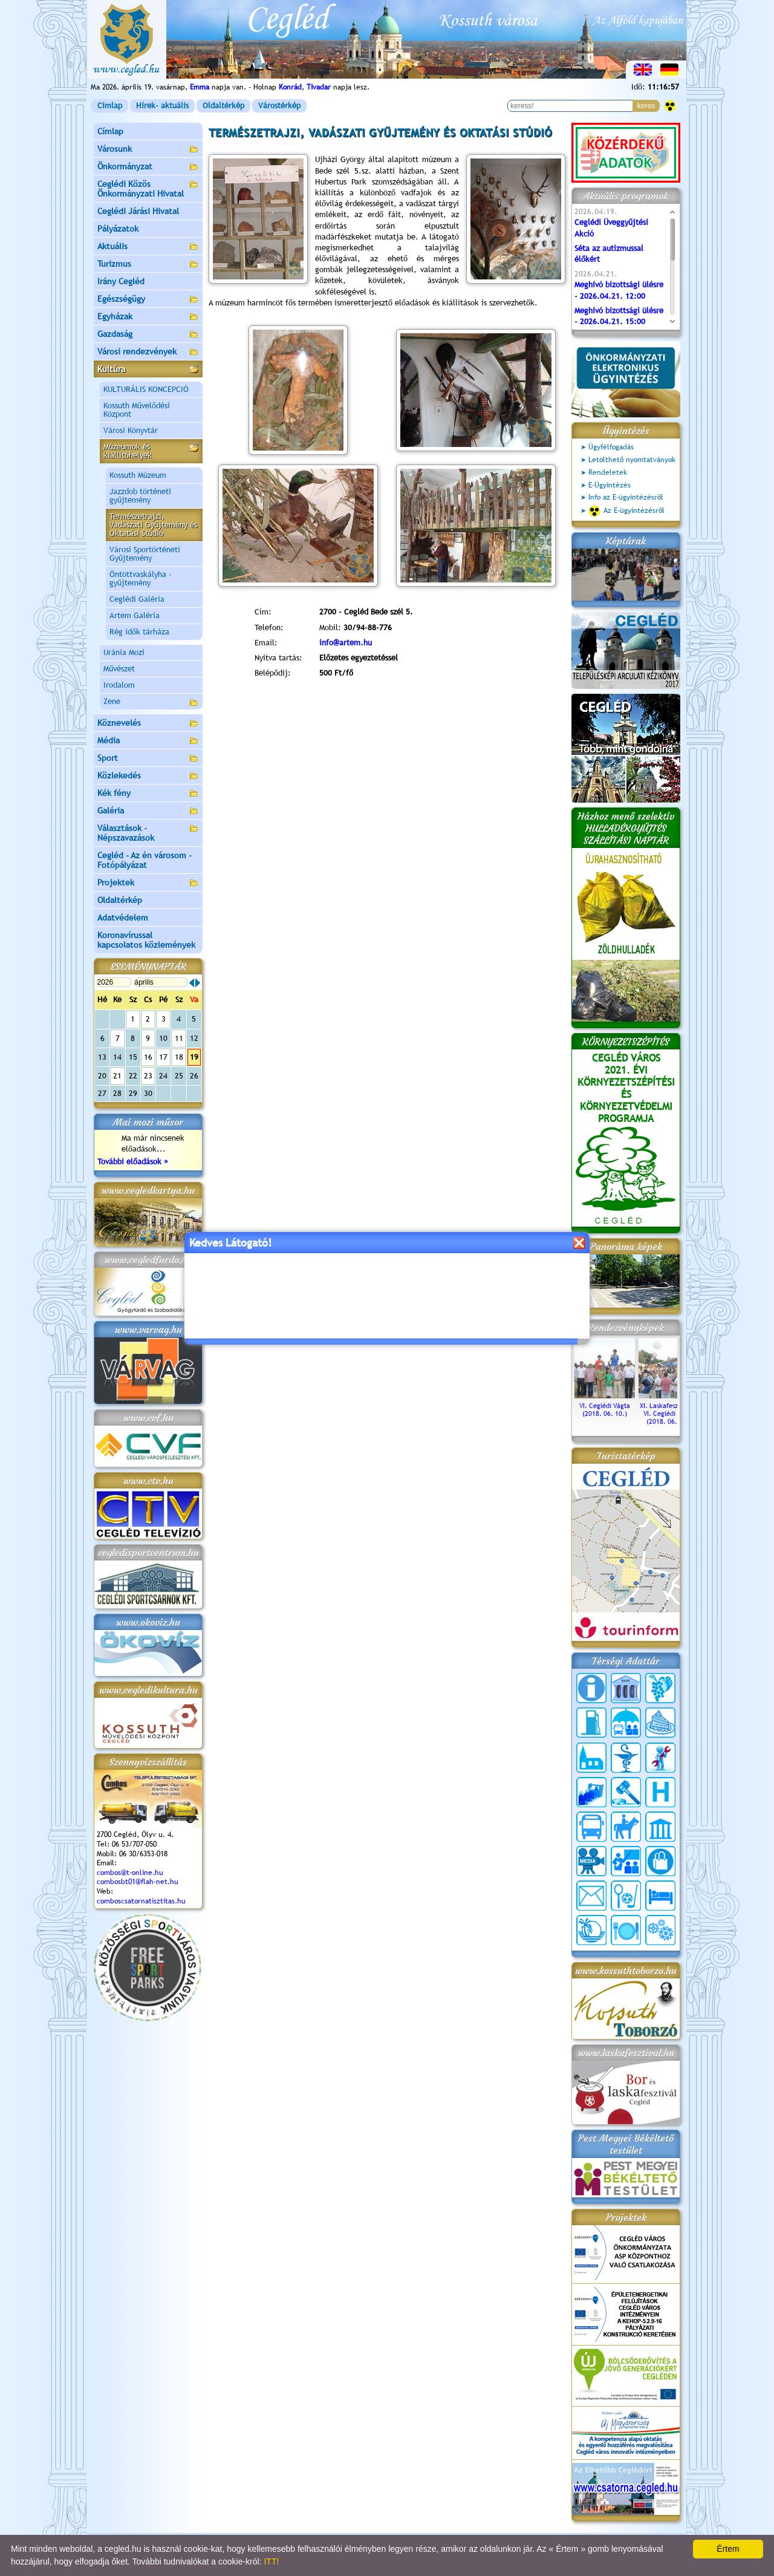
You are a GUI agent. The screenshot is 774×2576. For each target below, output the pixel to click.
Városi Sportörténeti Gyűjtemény (144, 553)
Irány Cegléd (121, 281)
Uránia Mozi (124, 652)
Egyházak (148, 317)
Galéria (148, 811)
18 (179, 1056)
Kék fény (148, 794)
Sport (148, 759)
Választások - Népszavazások (148, 833)
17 (163, 1056)
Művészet (119, 668)
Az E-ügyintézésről (626, 511)
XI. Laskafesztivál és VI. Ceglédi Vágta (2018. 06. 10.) (669, 1409)
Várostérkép (279, 105)
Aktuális (148, 247)
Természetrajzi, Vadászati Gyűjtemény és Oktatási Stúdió (153, 525)
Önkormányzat (148, 167)
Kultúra (148, 370)
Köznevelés (148, 723)
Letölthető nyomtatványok (631, 459)
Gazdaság (148, 335)
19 (194, 1056)
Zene (151, 703)
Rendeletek (607, 472)
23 (148, 1075)
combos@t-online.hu (130, 1872)
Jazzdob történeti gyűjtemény (140, 495)
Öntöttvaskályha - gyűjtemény (140, 578)
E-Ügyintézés (609, 485)
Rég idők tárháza (139, 631)
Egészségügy (148, 299)
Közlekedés (148, 776)
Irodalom (119, 685)
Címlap (109, 105)
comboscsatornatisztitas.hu (141, 1901)
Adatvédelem (122, 917)
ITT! (271, 2561)
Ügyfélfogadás (611, 447)
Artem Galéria (134, 615)
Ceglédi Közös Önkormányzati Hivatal (148, 188)
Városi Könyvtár (130, 430)
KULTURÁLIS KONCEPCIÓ (146, 389)
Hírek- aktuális (162, 105)
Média (148, 741)
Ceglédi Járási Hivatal (138, 211)
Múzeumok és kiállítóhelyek (151, 451)
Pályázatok (117, 228)
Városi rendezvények (148, 352)
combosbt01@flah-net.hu (137, 1881)
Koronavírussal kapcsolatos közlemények (146, 940)
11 (179, 1038)
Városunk (148, 149)
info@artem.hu (345, 642)
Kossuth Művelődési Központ (136, 410)
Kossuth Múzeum (137, 475)
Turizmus (148, 264)
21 (117, 1075)
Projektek (148, 883)
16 (148, 1056)
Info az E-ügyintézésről (625, 497)
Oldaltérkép (223, 105)
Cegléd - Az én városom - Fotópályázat (144, 860)
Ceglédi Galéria (136, 599)
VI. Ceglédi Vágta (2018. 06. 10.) (604, 1405)
